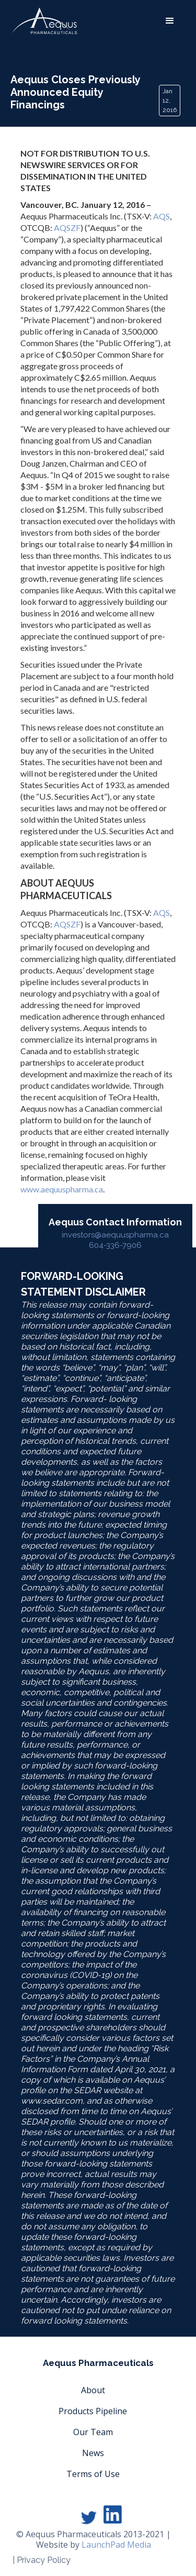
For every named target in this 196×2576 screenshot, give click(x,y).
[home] (44, 21)
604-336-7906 (115, 1245)
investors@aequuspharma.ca (115, 1235)
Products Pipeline (93, 2411)
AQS (161, 216)
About (93, 2390)
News (93, 2453)
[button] (170, 21)
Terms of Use (93, 2474)
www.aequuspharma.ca (61, 1189)
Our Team (93, 2432)
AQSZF (67, 228)
